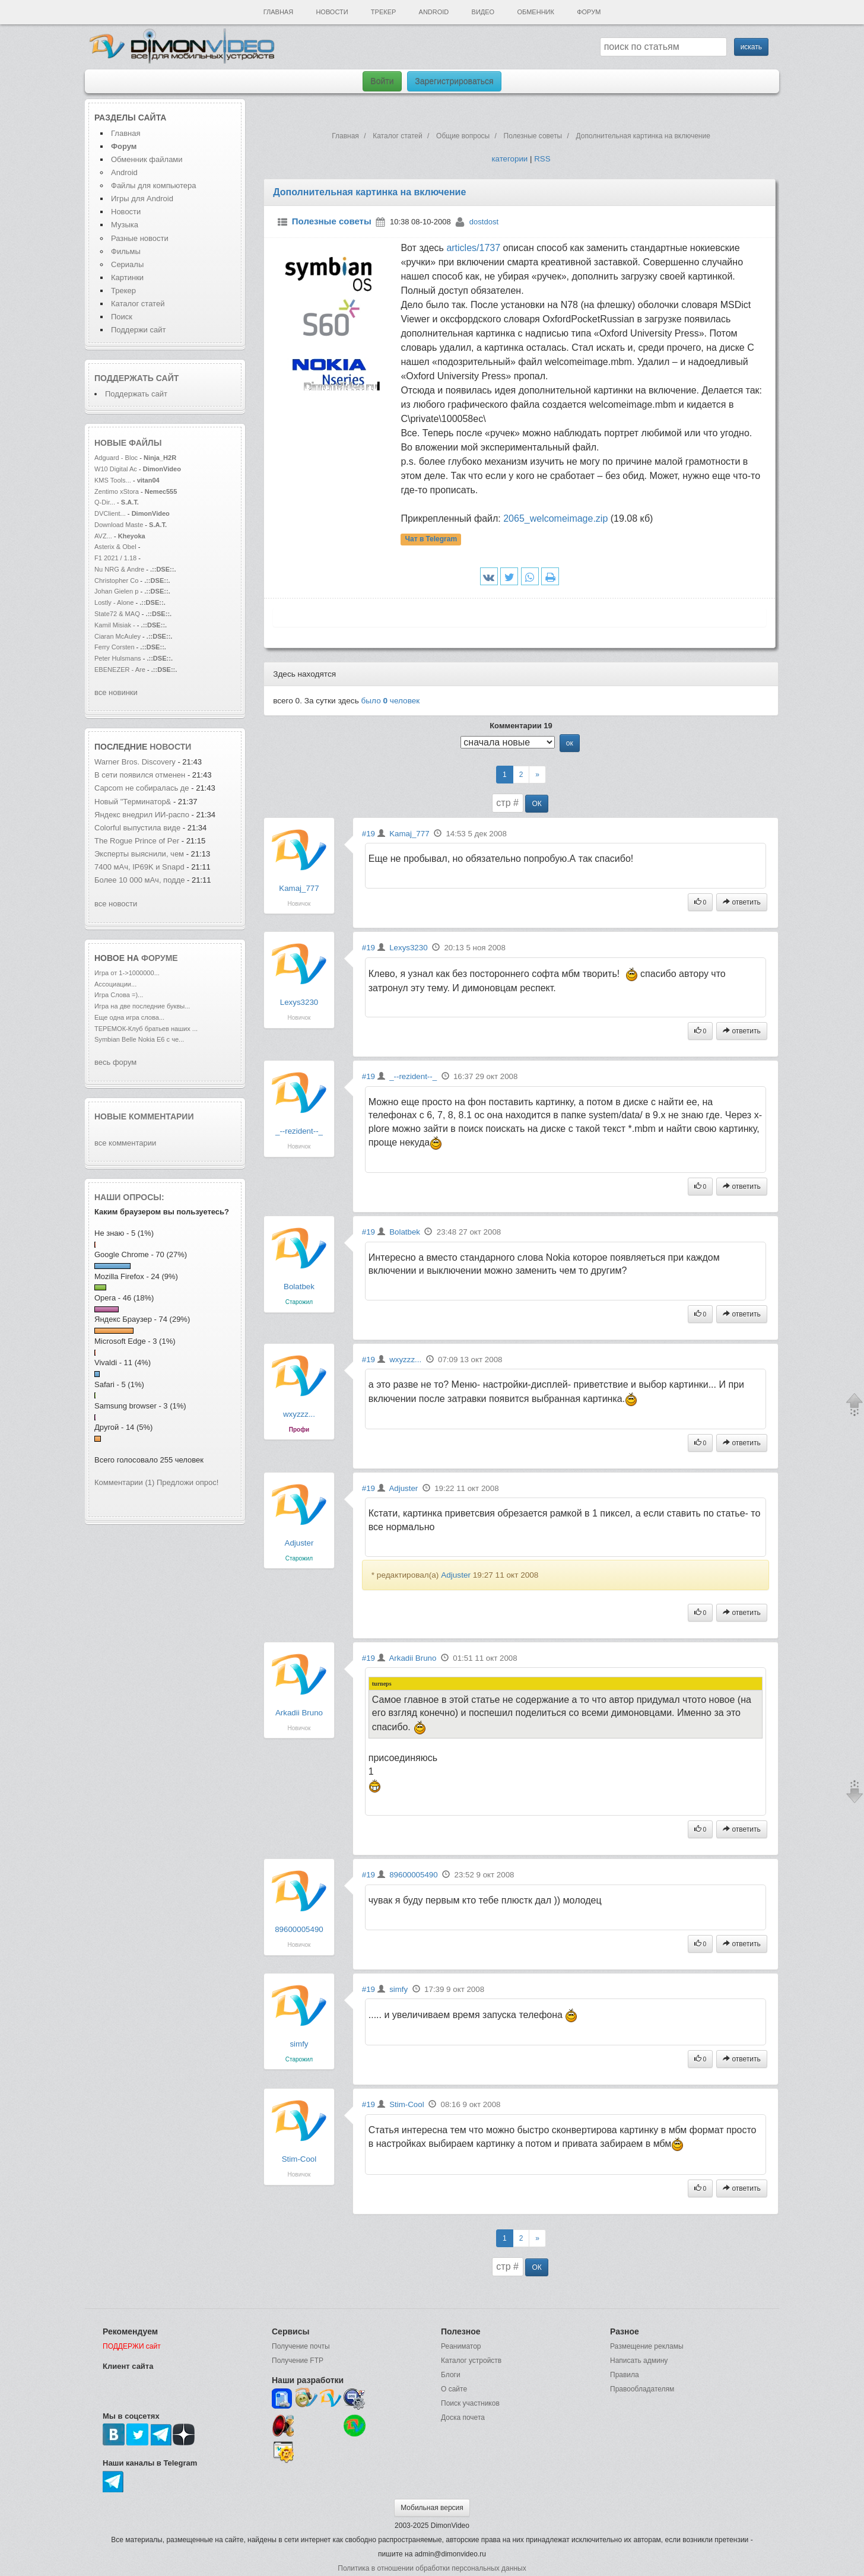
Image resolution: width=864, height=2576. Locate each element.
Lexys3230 (299, 1002)
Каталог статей (137, 303)
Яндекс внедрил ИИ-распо (141, 814)
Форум (589, 11)
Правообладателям (642, 2389)
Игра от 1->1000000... (127, 972)
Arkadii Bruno (299, 1712)
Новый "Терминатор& (132, 801)
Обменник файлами (147, 159)
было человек (390, 700)
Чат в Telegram (431, 539)
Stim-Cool (299, 2159)
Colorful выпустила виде (137, 827)
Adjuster (299, 1542)
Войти (381, 81)
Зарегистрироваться (454, 81)
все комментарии (125, 1142)
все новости (115, 903)
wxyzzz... (299, 1414)
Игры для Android (142, 198)
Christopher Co (116, 580)
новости (170, 746)
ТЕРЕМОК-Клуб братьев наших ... (146, 1028)
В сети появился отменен (139, 774)
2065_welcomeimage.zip (555, 518)
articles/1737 (473, 248)
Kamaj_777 (299, 888)
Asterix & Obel (115, 546)
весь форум (115, 1062)
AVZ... (103, 536)
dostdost (483, 221)
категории (509, 158)
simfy (299, 2043)
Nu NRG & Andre (119, 569)
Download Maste (118, 524)
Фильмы (126, 251)
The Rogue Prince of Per (136, 840)
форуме (159, 958)
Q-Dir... (104, 502)
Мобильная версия (432, 2508)
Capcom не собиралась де (141, 787)
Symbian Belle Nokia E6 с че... (139, 1039)
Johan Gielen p (116, 591)
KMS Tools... (112, 480)
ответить (742, 902)
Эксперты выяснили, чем (140, 853)
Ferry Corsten (115, 647)
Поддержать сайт (136, 378)
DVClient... (110, 513)
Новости (332, 11)
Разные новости (140, 238)
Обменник (535, 11)
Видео (483, 11)
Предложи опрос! (187, 1482)
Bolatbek (299, 1286)
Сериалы (127, 264)
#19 (368, 833)
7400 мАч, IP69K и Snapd (139, 866)
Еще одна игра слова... (129, 1017)
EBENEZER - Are (119, 669)
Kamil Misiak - (114, 625)
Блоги (450, 2375)
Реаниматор (461, 2346)
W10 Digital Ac (115, 468)
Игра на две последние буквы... (142, 1006)
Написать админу (639, 2360)
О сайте (454, 2389)
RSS (542, 158)
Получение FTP (297, 2360)
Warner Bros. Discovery (135, 761)
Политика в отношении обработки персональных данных (432, 2568)
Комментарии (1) (124, 1482)
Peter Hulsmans (117, 658)
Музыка (124, 224)
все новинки (116, 692)
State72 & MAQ (118, 613)
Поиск (121, 316)
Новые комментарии (144, 1116)
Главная (278, 11)
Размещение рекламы (647, 2346)
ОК (536, 804)
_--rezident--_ (299, 1131)
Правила (624, 2375)
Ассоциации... (115, 984)
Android (434, 11)
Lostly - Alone (114, 602)
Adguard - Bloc (116, 457)
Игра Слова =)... (118, 994)
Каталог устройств (471, 2360)
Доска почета (463, 2417)
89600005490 (299, 1929)
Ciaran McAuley (117, 636)
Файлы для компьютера (153, 185)
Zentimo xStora (116, 491)
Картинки (127, 277)
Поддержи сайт (138, 329)
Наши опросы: (129, 1197)
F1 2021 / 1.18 (115, 557)
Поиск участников (470, 2403)
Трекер (383, 11)
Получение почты (301, 2346)
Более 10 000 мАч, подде (139, 879)
